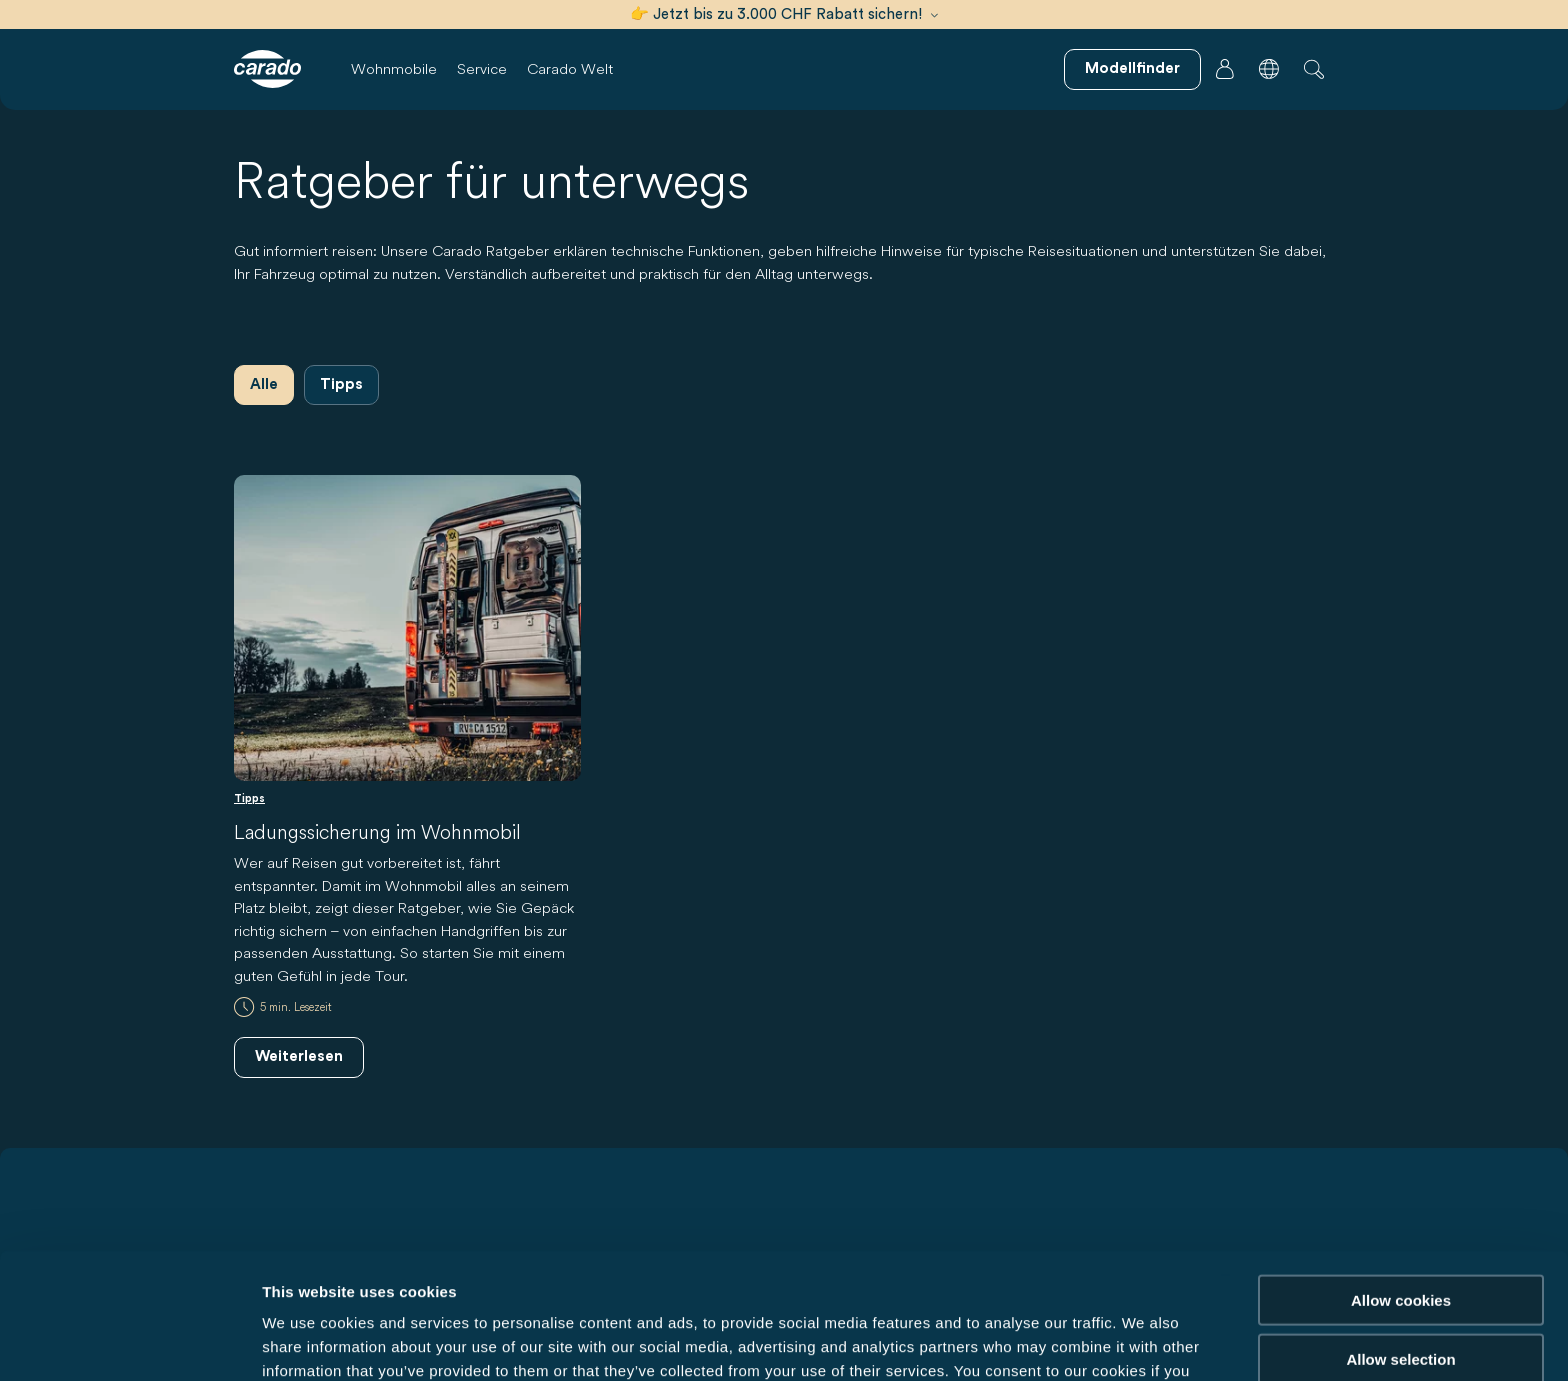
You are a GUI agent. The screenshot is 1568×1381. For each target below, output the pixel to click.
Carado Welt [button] (570, 68)
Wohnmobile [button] (394, 68)
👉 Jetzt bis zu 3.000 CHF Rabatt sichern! (784, 14)
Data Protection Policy (826, 1276)
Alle (264, 384)
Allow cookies (1401, 1181)
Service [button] (482, 68)
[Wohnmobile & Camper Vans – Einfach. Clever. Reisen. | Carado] (267, 69)
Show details (1049, 1341)
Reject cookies (1400, 1298)
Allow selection (1400, 1240)
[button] (1269, 69)
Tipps (341, 384)
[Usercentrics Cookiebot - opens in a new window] (129, 1342)
